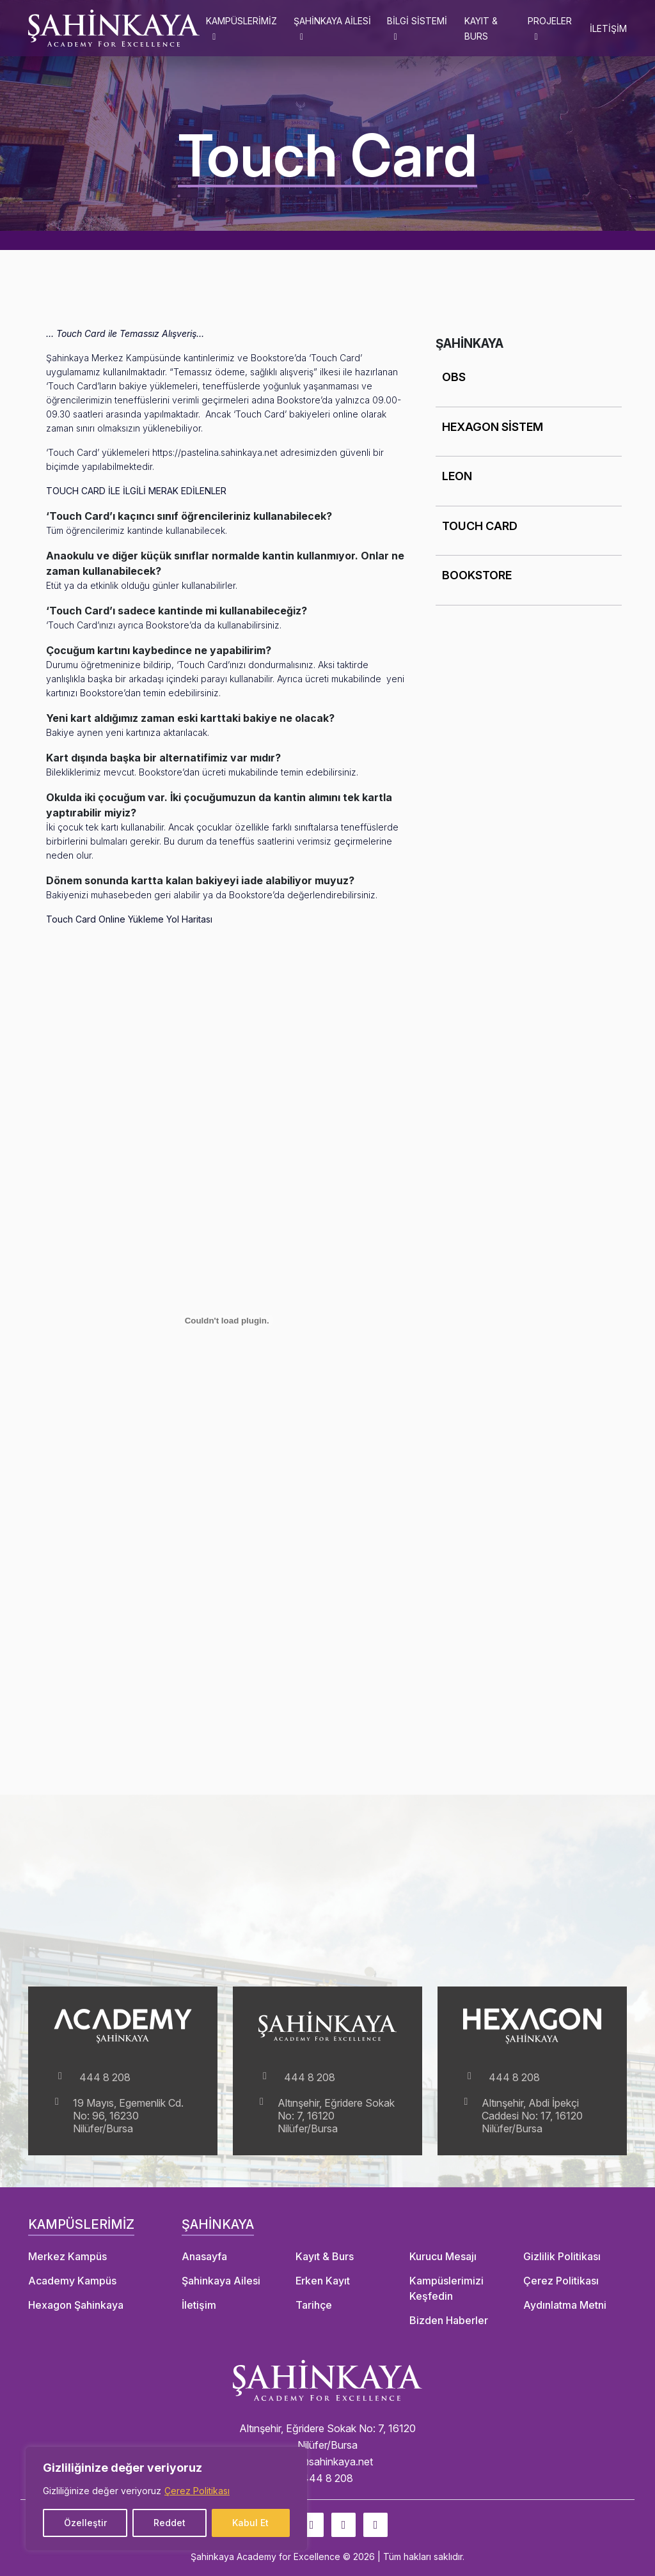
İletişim (199, 2305)
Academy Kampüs (72, 2280)
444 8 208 (92, 2077)
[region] (166, 2498)
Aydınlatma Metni (564, 2305)
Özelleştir (85, 2522)
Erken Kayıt (323, 2280)
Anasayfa (204, 2256)
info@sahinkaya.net (327, 2461)
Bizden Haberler (448, 2320)
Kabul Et (250, 2522)
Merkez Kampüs (67, 2256)
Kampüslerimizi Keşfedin (446, 2288)
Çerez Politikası (197, 2490)
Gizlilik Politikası (562, 2256)
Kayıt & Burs (325, 2256)
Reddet (169, 2522)
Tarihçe (314, 2305)
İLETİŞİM (608, 28)
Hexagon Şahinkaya (75, 2305)
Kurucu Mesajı (443, 2256)
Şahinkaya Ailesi (221, 2280)
